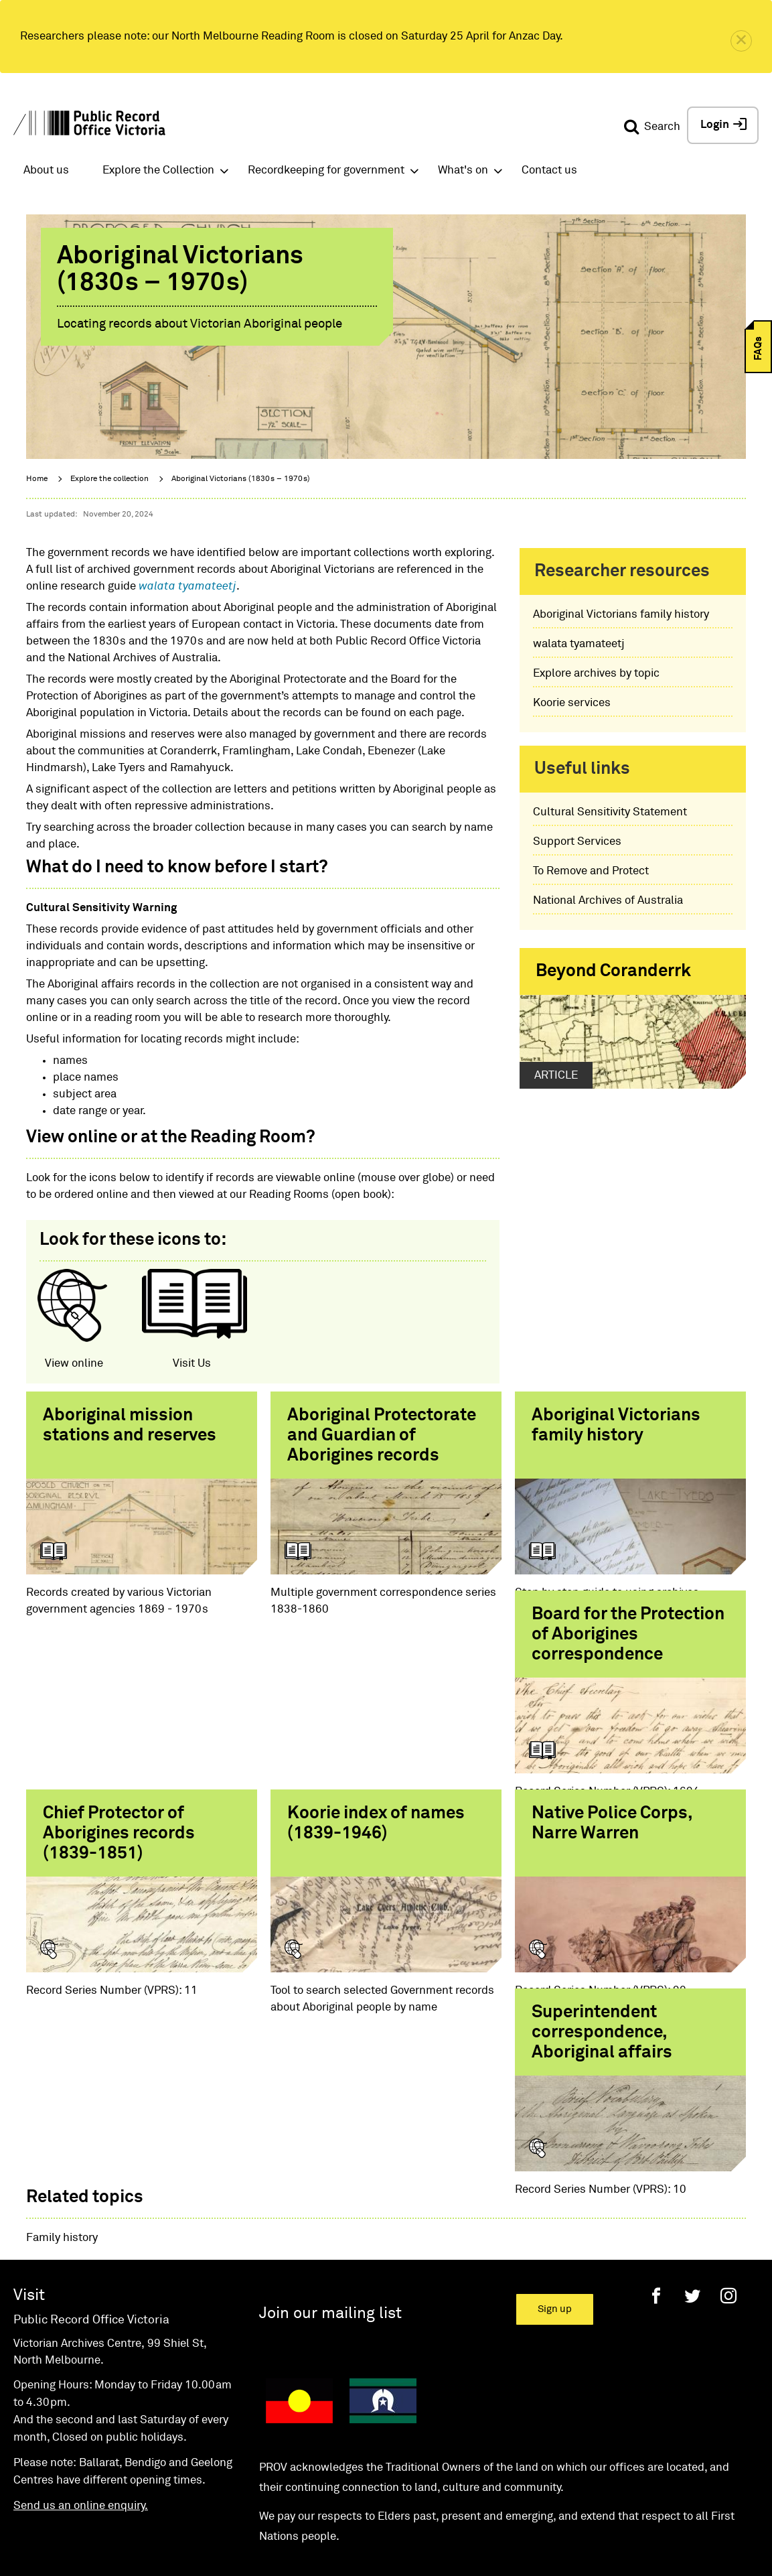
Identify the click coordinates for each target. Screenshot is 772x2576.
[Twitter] (692, 2192)
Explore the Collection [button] (158, 170)
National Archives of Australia (608, 900)
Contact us (549, 170)
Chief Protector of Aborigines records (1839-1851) (363, 1672)
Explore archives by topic (596, 673)
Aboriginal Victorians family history (621, 614)
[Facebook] (656, 2192)
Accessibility (138, 2500)
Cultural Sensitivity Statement (610, 812)
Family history (62, 2135)
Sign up (555, 2206)
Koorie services (572, 703)
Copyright (226, 2500)
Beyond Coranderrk (613, 971)
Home (37, 479)
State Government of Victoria (503, 2500)
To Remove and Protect (591, 871)
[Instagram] (728, 2192)
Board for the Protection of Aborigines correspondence (139, 1672)
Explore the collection (109, 479)
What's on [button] (463, 170)
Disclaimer (310, 2500)
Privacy (390, 2500)
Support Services (577, 842)
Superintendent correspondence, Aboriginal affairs (357, 1909)
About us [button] (46, 170)
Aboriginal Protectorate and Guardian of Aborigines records (381, 1436)
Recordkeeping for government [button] (326, 170)
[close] (741, 41)
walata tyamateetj (187, 586)
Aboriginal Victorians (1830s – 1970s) (240, 479)
